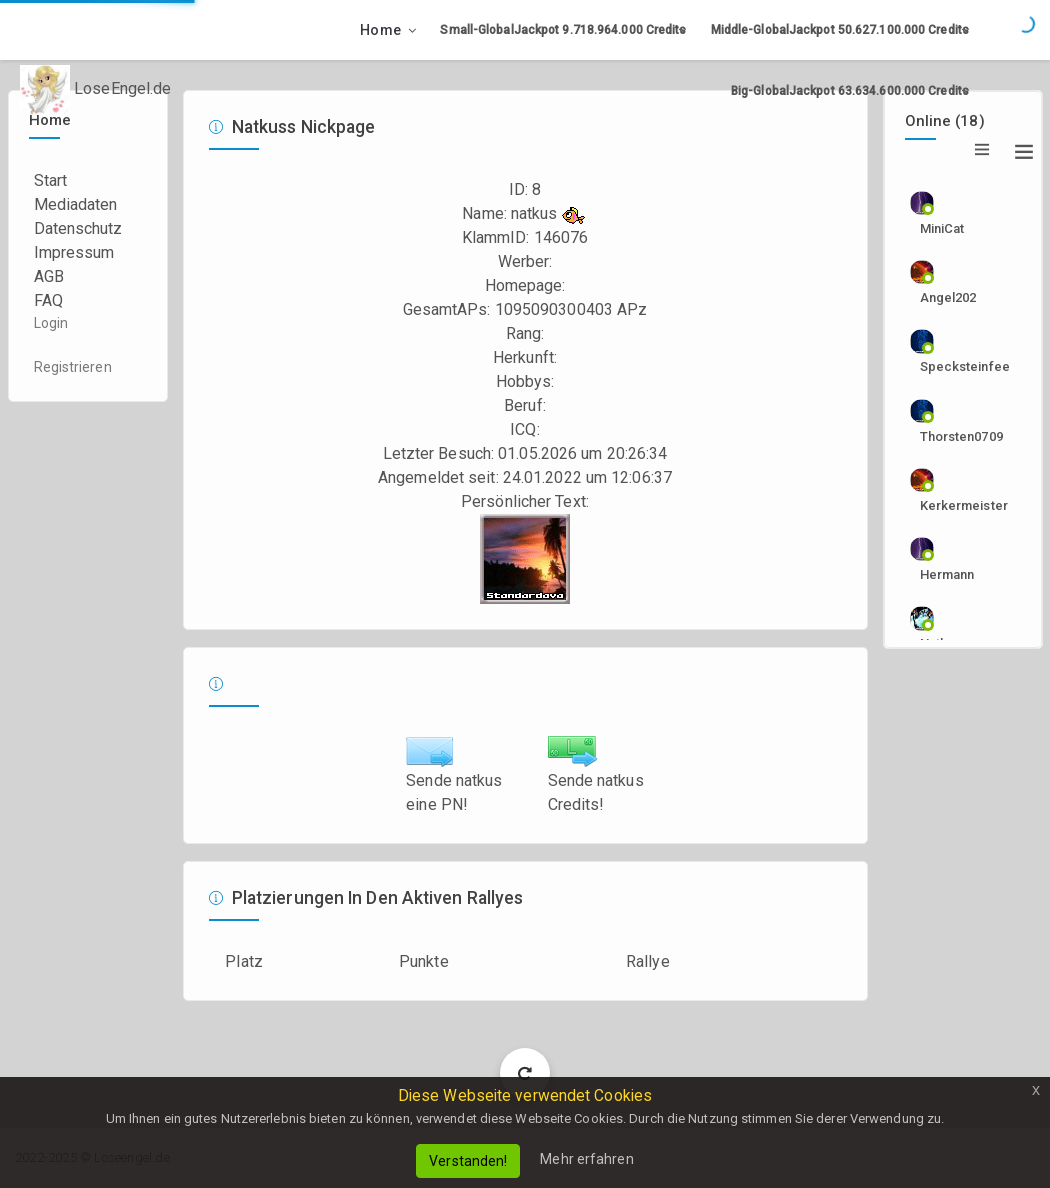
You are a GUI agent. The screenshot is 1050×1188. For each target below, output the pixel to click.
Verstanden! (468, 1161)
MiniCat (942, 228)
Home (380, 30)
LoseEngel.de (95, 90)
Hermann (947, 574)
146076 (561, 237)
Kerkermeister (954, 505)
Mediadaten (76, 204)
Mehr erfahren (586, 1159)
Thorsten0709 (954, 436)
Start (51, 180)
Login (51, 323)
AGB (49, 276)
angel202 (948, 297)
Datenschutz (78, 228)
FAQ (48, 300)
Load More (525, 1072)
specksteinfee (954, 366)
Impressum (74, 252)
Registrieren (73, 367)
